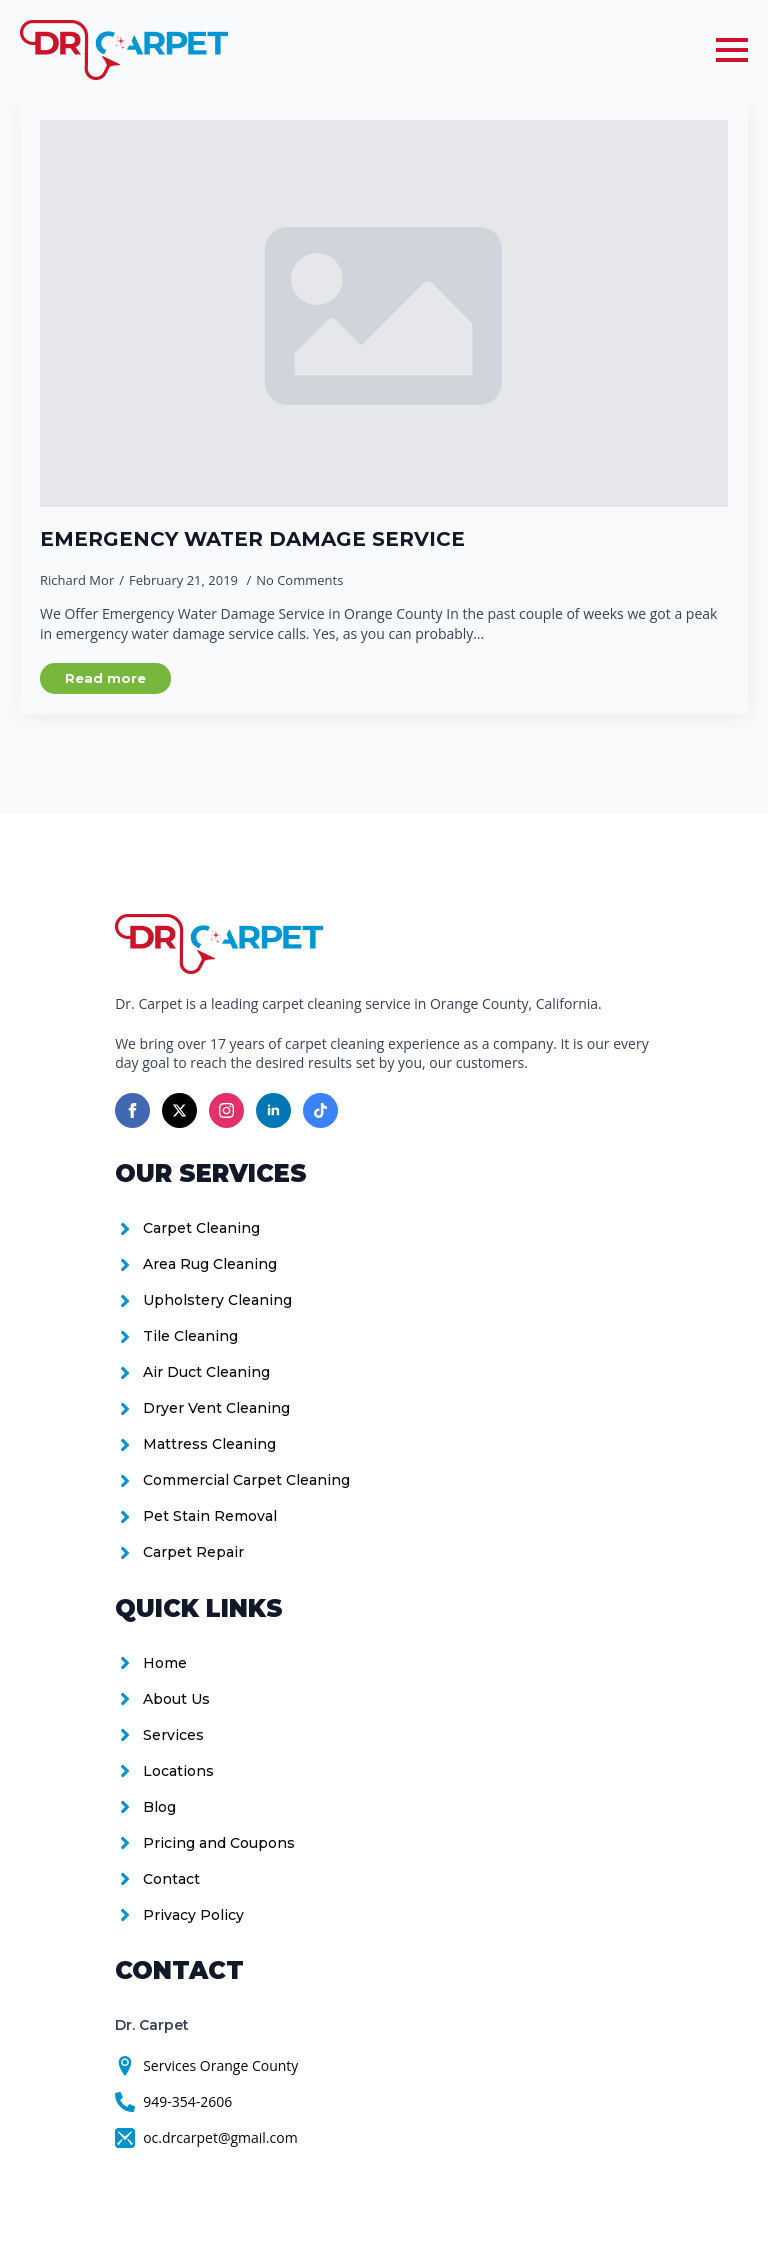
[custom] (320, 1110)
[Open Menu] (732, 50)
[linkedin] (273, 1110)
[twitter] (179, 1110)
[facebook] (132, 1110)
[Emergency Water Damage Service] (384, 313)
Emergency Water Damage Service (252, 539)
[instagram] (226, 1110)
